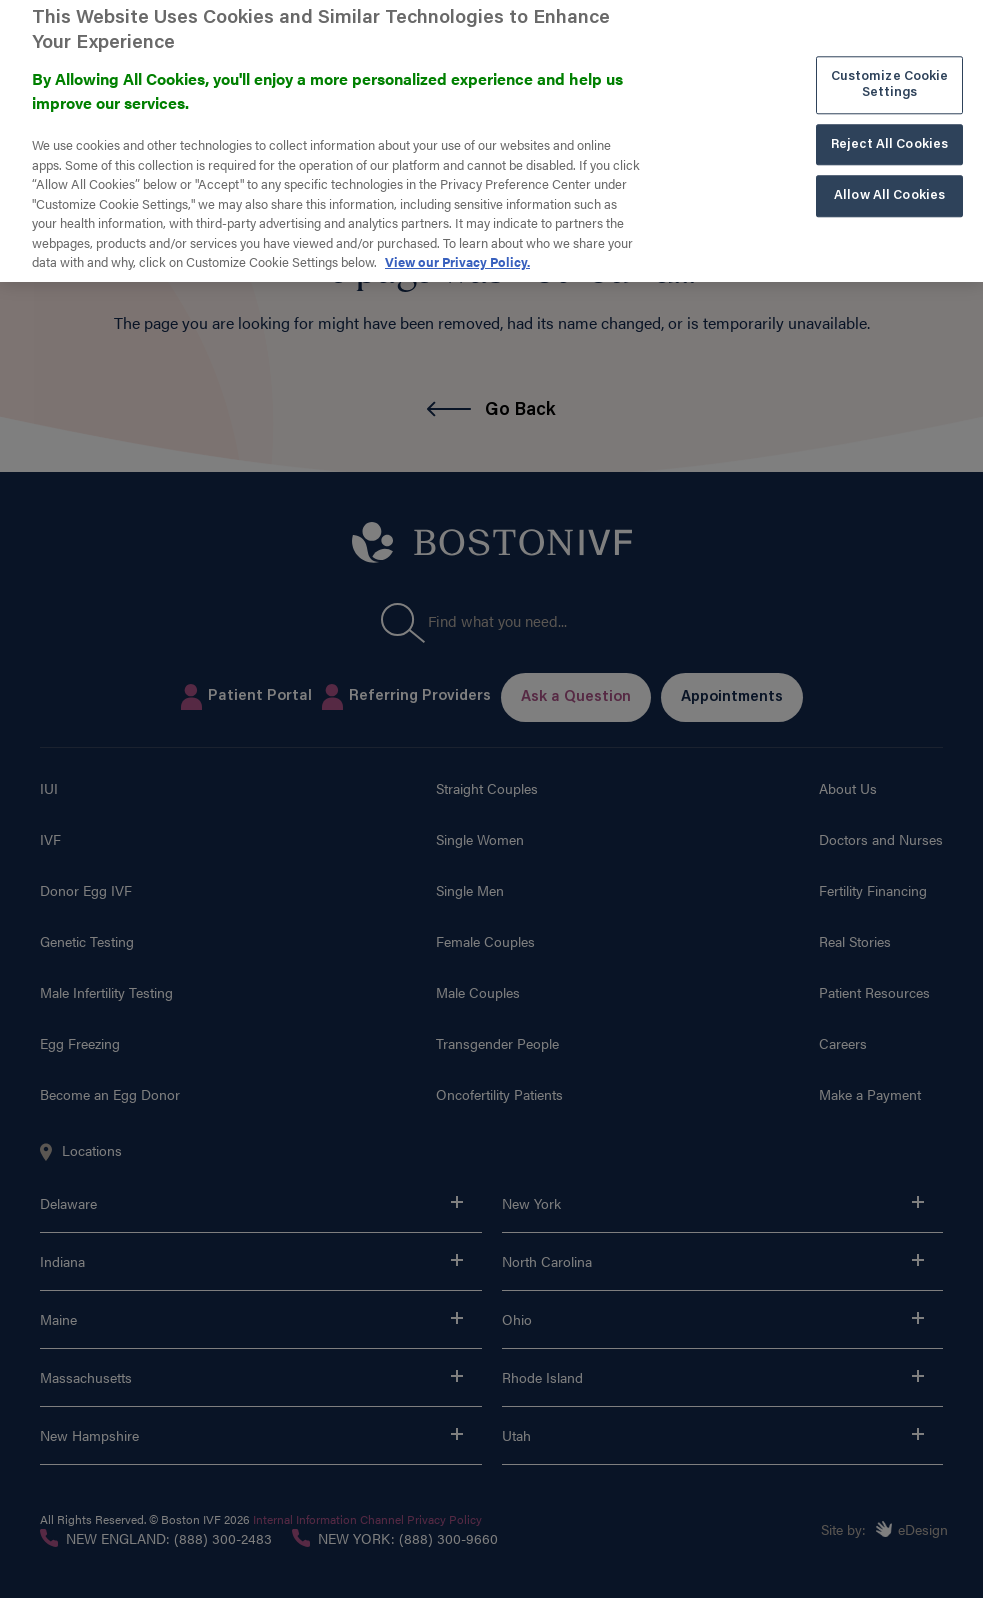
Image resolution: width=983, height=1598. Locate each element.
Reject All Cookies (889, 124)
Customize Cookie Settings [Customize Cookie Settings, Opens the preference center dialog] (890, 65)
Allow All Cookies (889, 175)
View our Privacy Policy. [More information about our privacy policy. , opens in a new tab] (457, 241)
